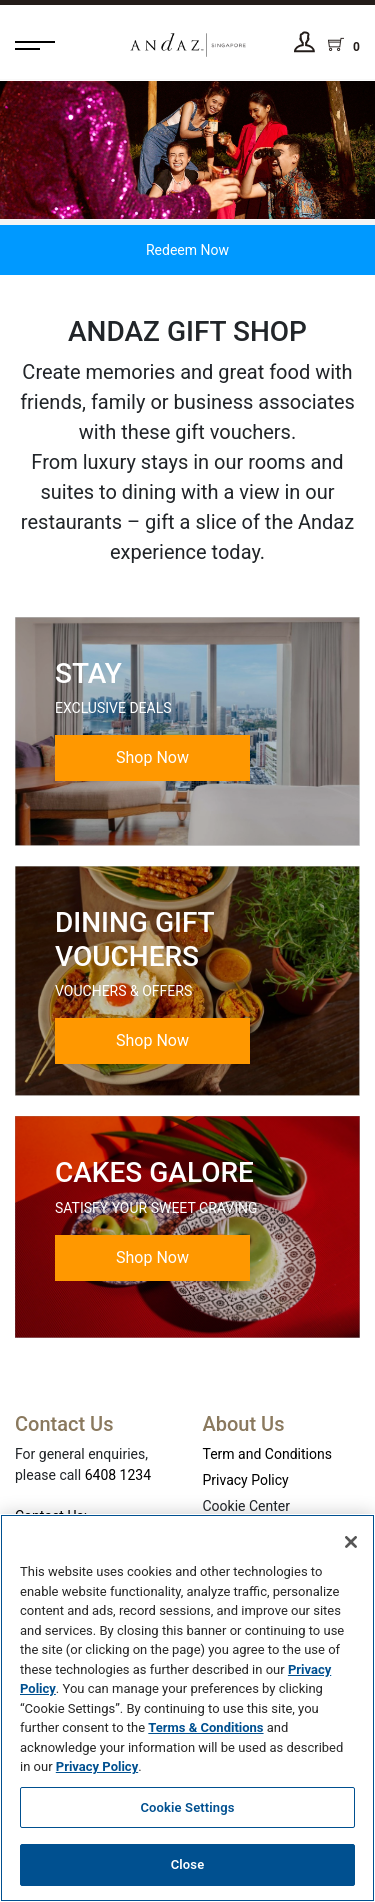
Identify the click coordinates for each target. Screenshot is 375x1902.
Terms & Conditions (205, 1727)
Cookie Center (247, 1506)
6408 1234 (118, 1475)
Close (188, 1864)
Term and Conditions (267, 1454)
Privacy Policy (246, 1480)
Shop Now (152, 757)
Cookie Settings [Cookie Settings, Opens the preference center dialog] (187, 1807)
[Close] (351, 1542)
